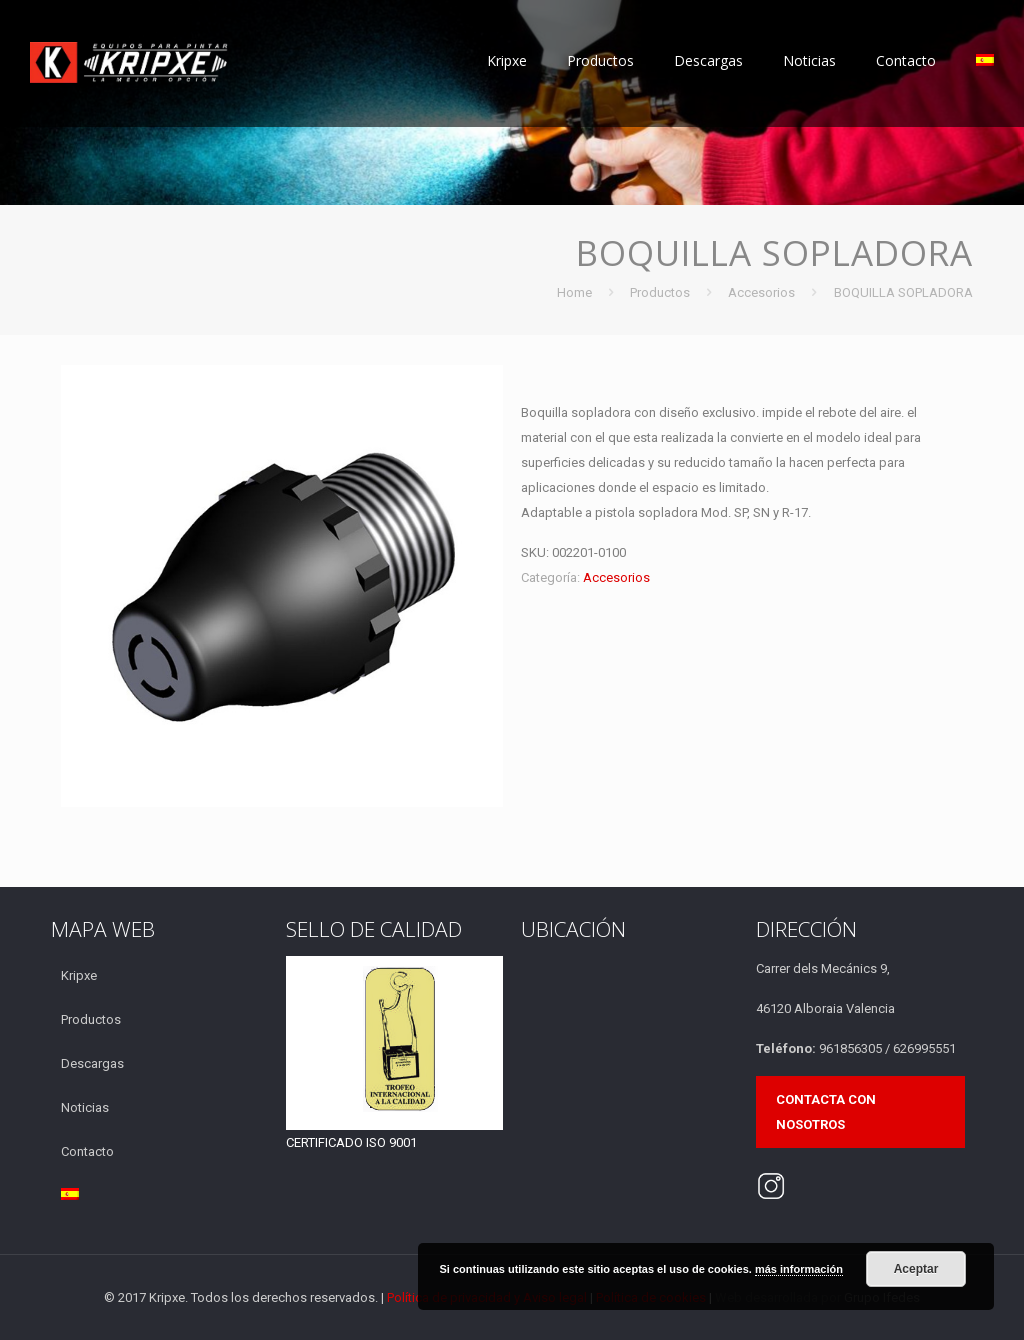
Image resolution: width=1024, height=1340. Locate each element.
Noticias (85, 1107)
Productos (660, 292)
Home (574, 292)
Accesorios (761, 292)
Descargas (92, 1063)
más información (799, 1269)
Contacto (87, 1151)
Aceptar (916, 1269)
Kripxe (79, 975)
